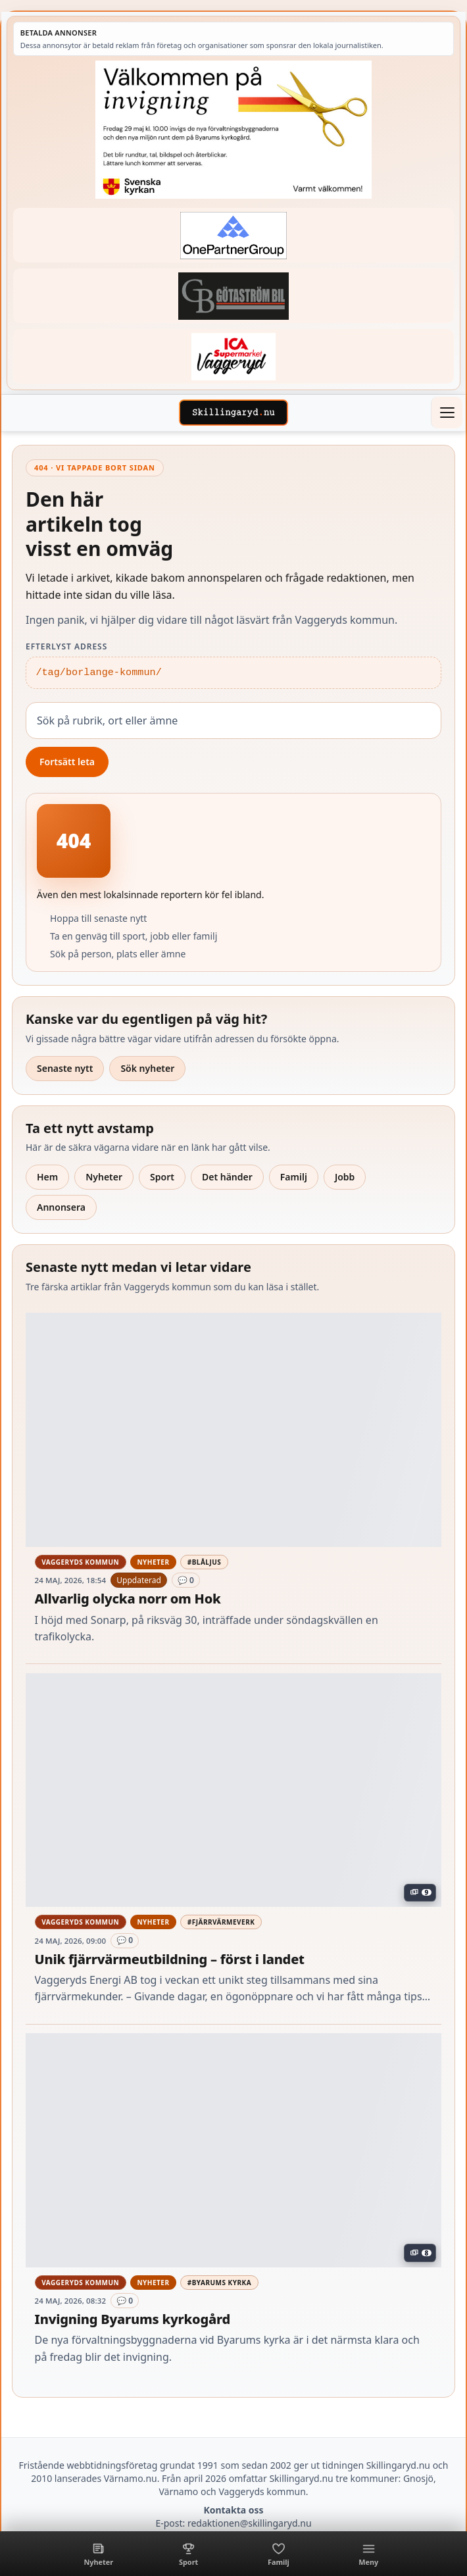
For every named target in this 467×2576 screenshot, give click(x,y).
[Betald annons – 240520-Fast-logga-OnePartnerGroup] (233, 235)
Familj (293, 1177)
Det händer (227, 1177)
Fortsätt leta (67, 761)
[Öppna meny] (446, 412)
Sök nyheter (147, 1068)
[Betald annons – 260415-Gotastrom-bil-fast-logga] (233, 295)
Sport (162, 1177)
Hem (47, 1177)
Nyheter (104, 1177)
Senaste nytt (65, 1068)
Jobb (345, 1177)
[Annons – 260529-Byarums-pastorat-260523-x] (233, 130)
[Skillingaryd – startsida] (233, 412)
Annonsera (61, 1207)
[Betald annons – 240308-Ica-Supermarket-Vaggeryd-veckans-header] (233, 356)
